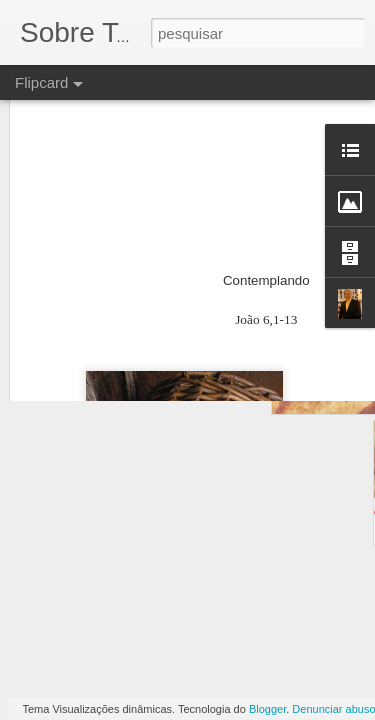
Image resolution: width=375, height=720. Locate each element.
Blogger (267, 709)
